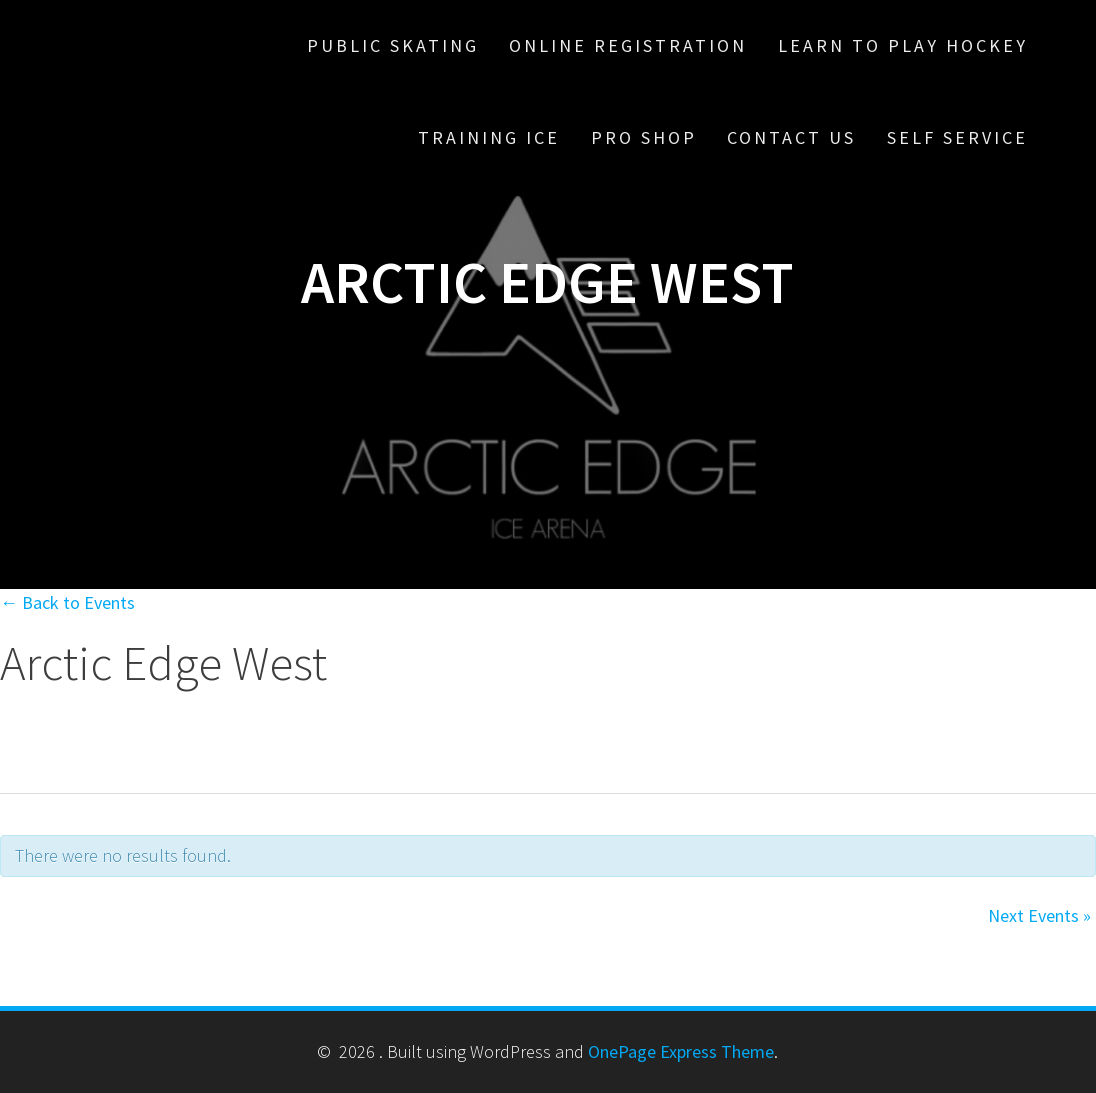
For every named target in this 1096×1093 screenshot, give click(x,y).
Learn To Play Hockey (903, 45)
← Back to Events (67, 602)
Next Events (1039, 915)
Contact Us (791, 137)
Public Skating (393, 45)
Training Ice (489, 137)
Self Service (957, 137)
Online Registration (628, 45)
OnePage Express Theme (681, 1051)
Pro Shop (644, 137)
